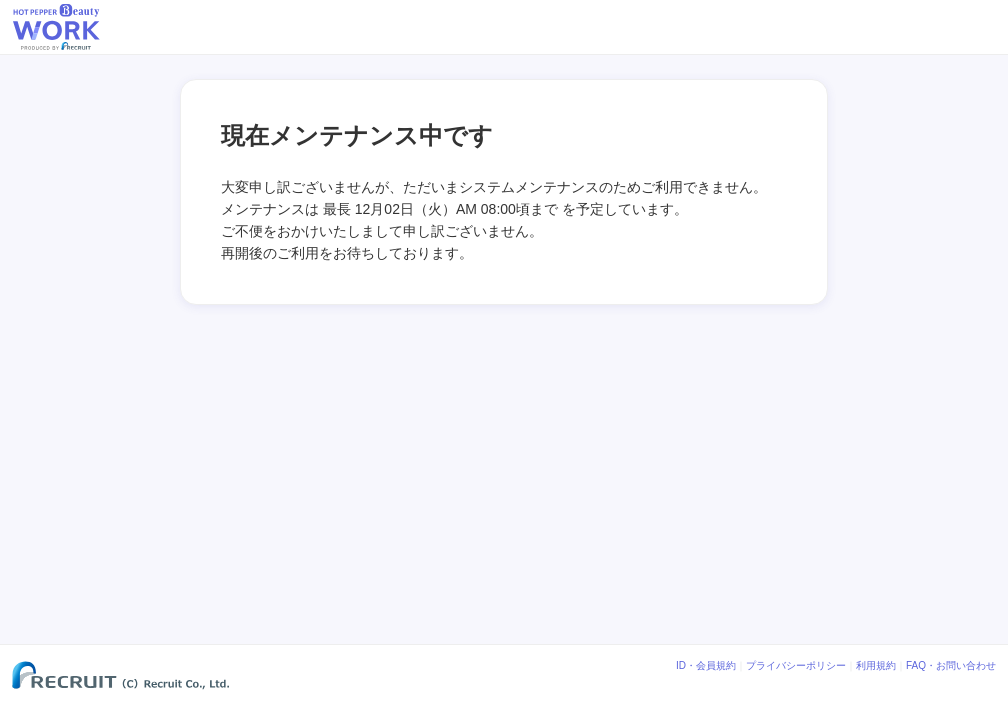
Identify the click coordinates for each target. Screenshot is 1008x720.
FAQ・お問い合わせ (951, 666)
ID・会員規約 (706, 666)
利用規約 (876, 666)
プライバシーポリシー (796, 666)
